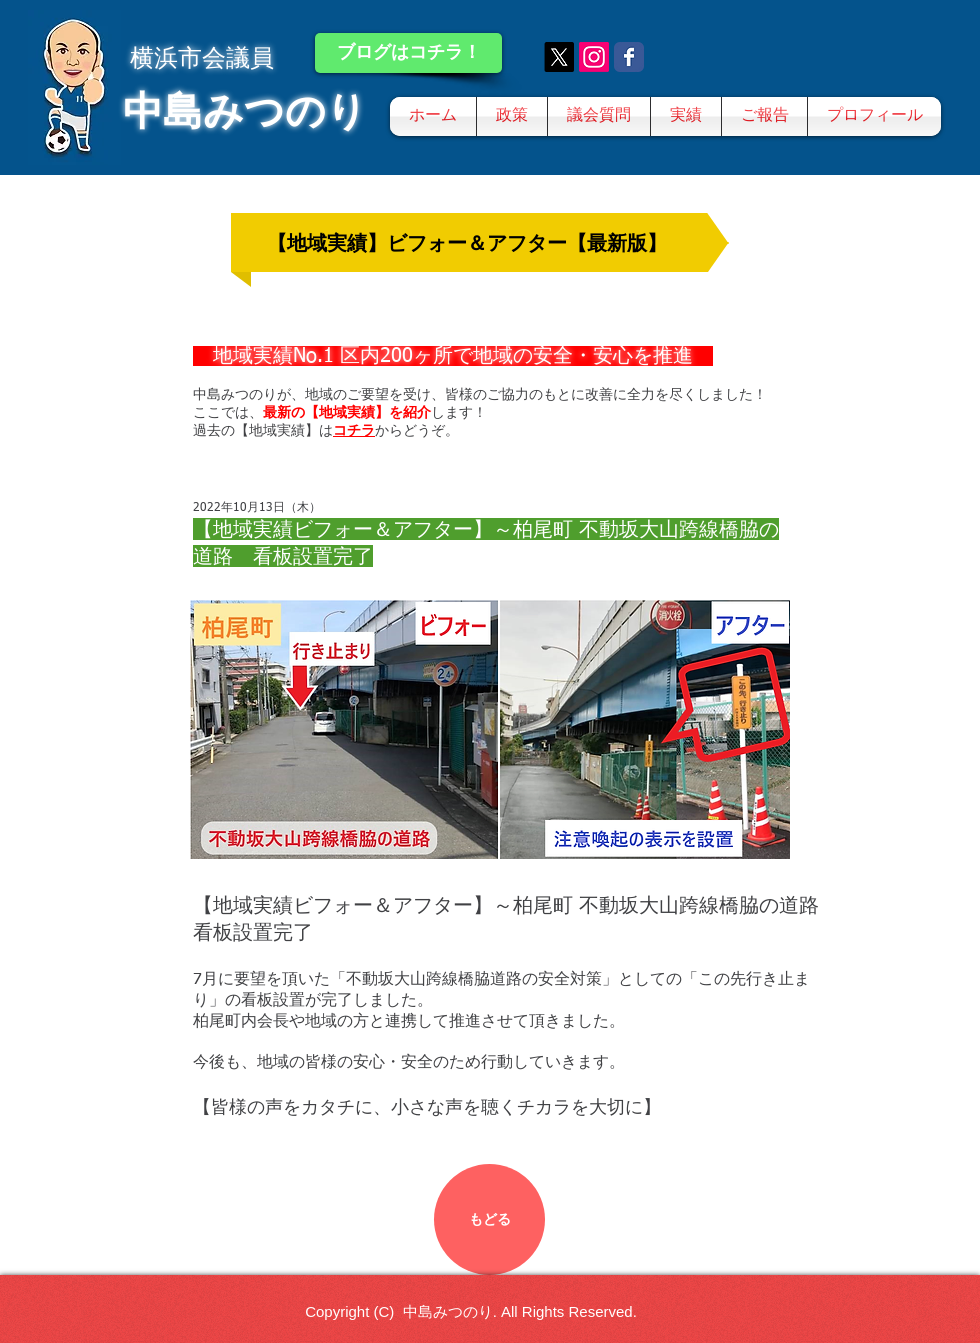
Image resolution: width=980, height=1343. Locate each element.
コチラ (354, 430)
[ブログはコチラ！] (408, 53)
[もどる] (489, 1219)
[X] (559, 57)
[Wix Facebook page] (629, 57)
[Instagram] (594, 57)
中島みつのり (245, 111)
